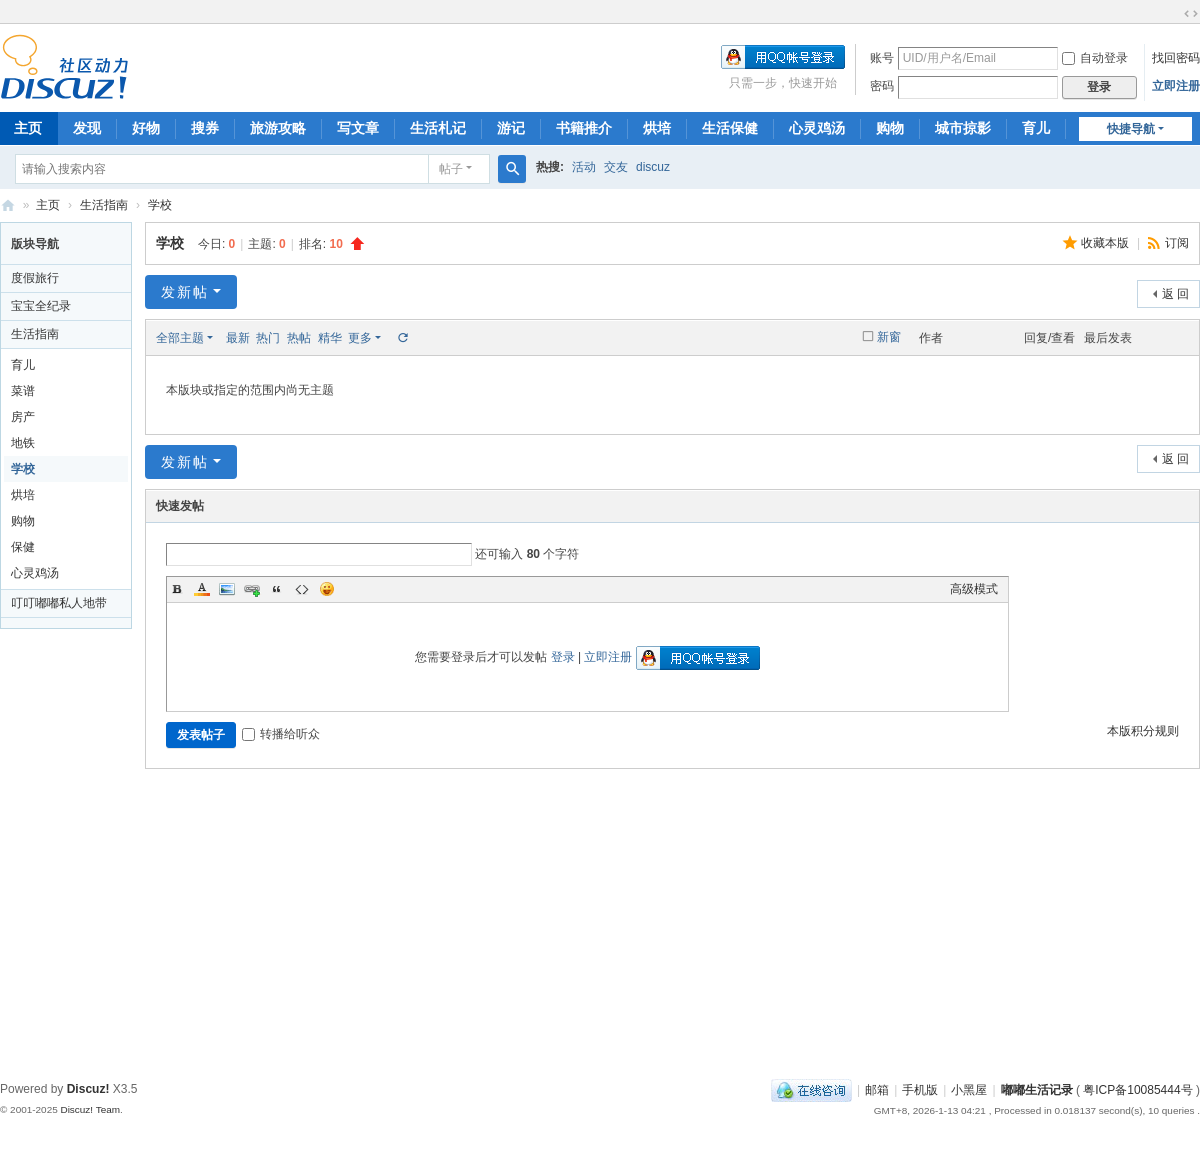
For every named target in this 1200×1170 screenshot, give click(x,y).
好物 (146, 128)
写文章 (358, 128)
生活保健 (730, 128)
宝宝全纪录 (41, 306)
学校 (160, 205)
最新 (238, 338)
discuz (653, 167)
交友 (616, 167)
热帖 (299, 338)
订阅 (1177, 243)
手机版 (920, 1090)
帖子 (451, 169)
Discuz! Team (90, 1109)
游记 (511, 128)
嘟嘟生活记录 (8, 205)
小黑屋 (969, 1090)
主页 (48, 205)
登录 (563, 657)
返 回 (1175, 294)
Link (252, 589)
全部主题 (180, 338)
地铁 (23, 443)
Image (227, 589)
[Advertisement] (600, 924)
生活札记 (438, 128)
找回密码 (1176, 58)
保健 (23, 547)
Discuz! (88, 1089)
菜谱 (23, 391)
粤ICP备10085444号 (1137, 1090)
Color (202, 589)
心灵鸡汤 (817, 128)
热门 (268, 338)
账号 (882, 58)
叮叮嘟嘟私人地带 (59, 603)
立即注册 (1176, 86)
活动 (584, 167)
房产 (23, 417)
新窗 (889, 337)
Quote (277, 589)
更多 (360, 338)
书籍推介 (584, 128)
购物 (890, 128)
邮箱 (877, 1090)
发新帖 (185, 292)
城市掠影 (963, 128)
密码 (882, 86)
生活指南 (104, 205)
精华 (330, 338)
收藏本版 (1106, 243)
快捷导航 (1131, 129)
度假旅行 (35, 278)
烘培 (657, 128)
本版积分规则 (1143, 731)
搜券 (205, 128)
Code (302, 589)
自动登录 (1095, 58)
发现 (87, 128)
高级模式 (974, 589)
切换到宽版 (1191, 14)
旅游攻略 (278, 128)
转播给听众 (281, 734)
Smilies (327, 589)
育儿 (1036, 128)
